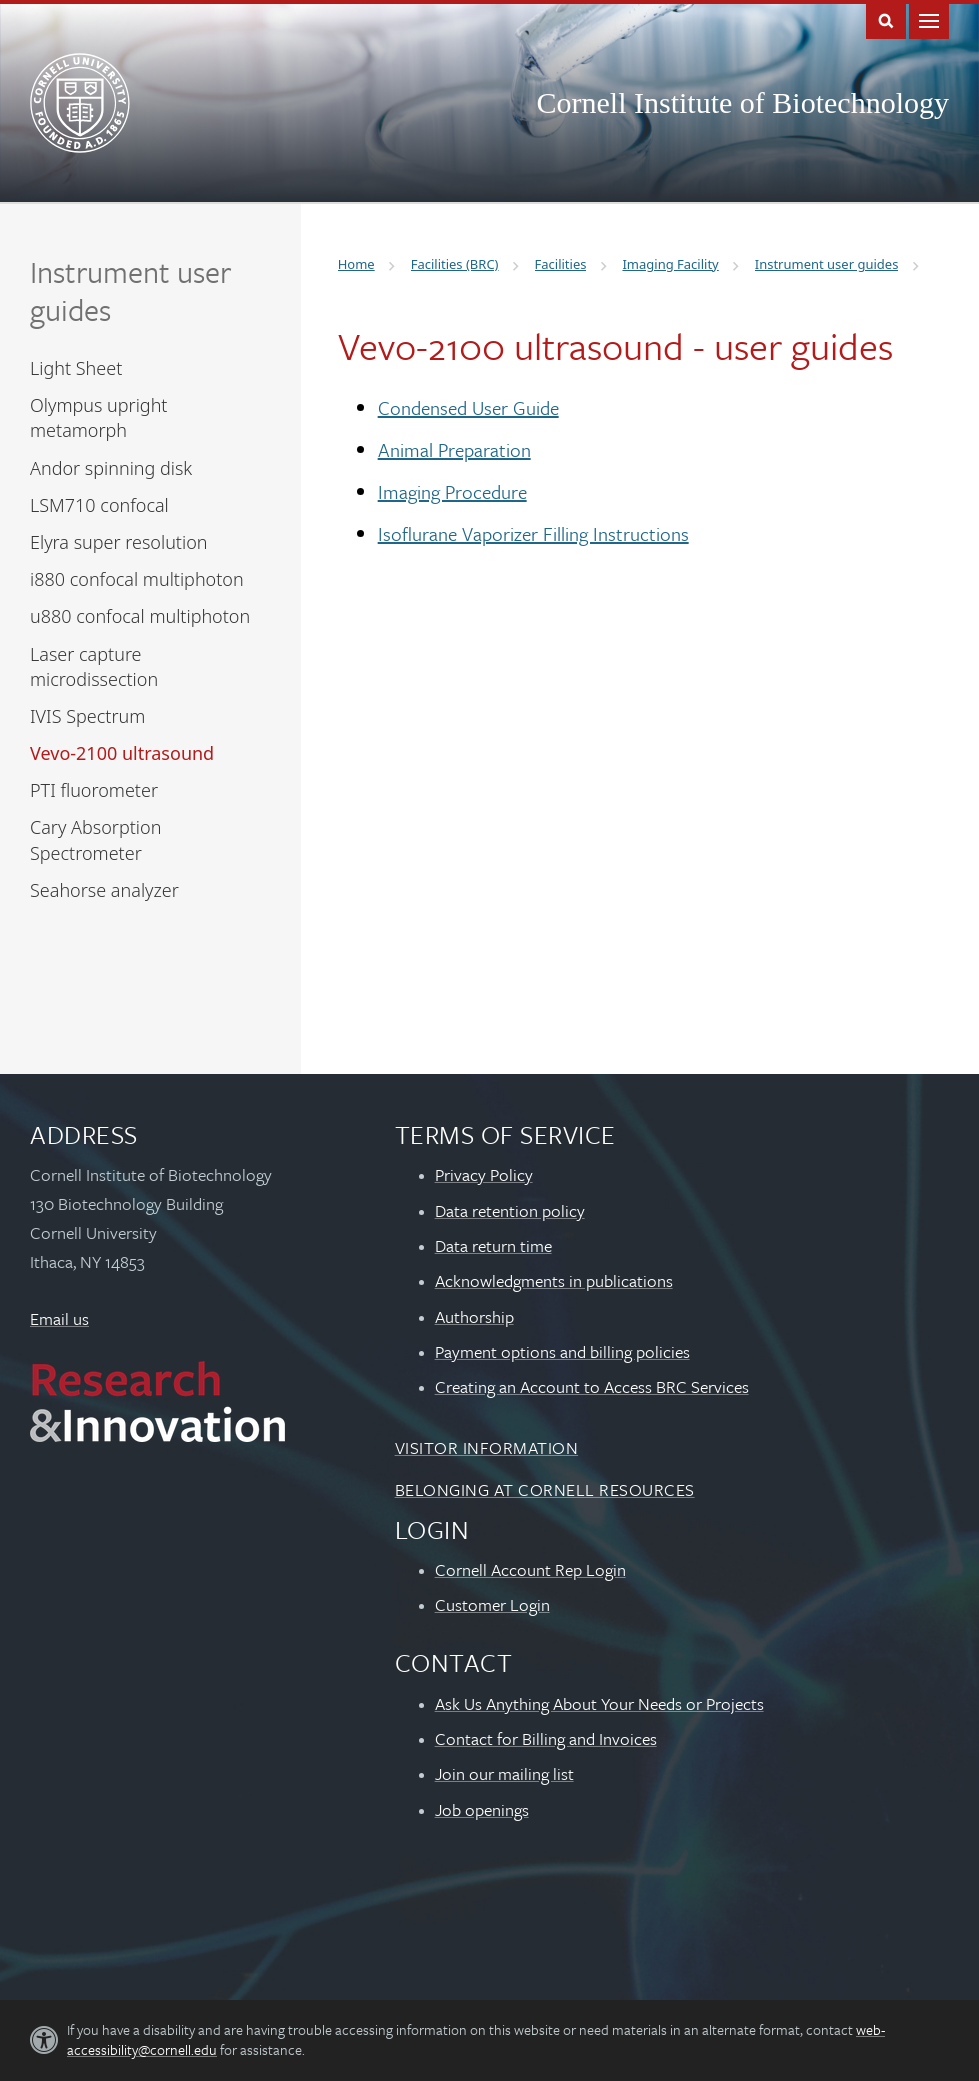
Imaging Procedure (452, 491)
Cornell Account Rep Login (530, 1569)
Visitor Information (487, 1447)
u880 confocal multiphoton (140, 616)
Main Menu (929, 19)
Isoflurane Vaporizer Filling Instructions (533, 533)
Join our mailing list (504, 1773)
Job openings (482, 1809)
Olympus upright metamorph (98, 417)
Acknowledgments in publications (554, 1280)
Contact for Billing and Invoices (546, 1738)
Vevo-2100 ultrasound (122, 753)
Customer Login (492, 1604)
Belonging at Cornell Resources (545, 1489)
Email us (59, 1318)
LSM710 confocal (99, 505)
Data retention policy (510, 1210)
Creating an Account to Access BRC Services (592, 1386)
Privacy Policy (484, 1174)
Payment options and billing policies (562, 1351)
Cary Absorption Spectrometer (95, 839)
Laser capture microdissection (94, 666)
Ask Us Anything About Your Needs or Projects (599, 1703)
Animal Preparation (454, 449)
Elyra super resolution (118, 542)
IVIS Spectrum (87, 716)
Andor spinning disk (111, 468)
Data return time (493, 1245)
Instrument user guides (130, 290)
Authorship (474, 1316)
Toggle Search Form (886, 19)
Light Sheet (76, 368)
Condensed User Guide (468, 407)
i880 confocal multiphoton (137, 579)
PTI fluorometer (94, 790)
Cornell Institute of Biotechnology (743, 102)
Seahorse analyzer (104, 890)
